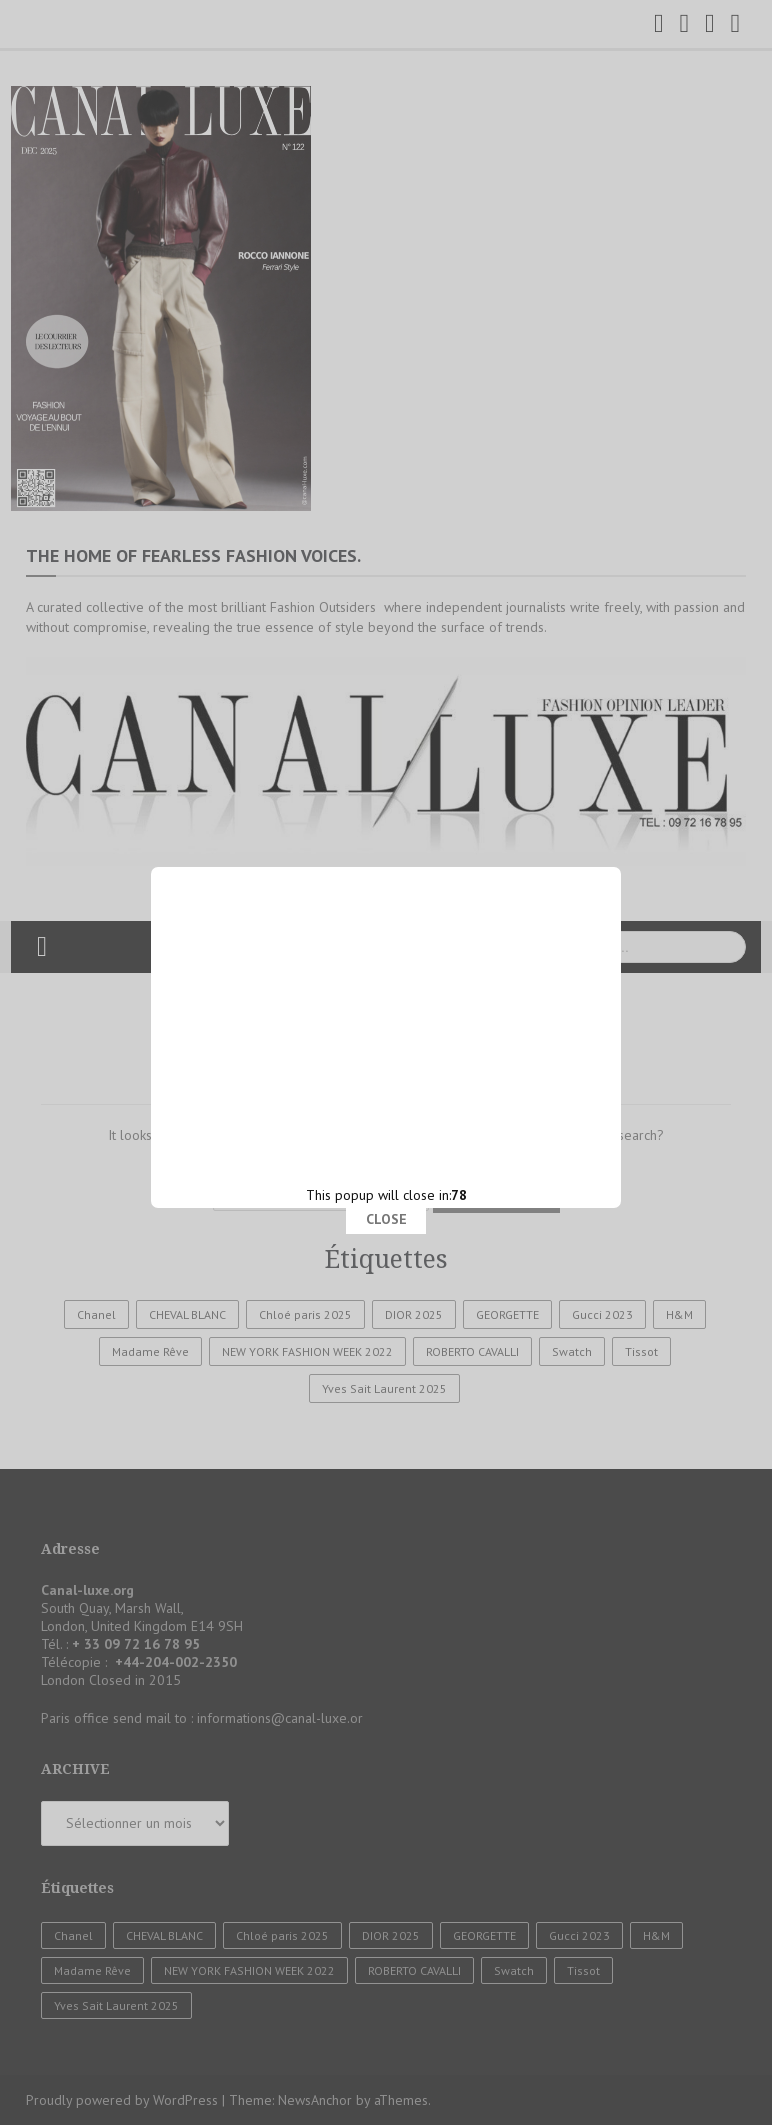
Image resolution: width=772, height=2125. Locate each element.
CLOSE (386, 882)
